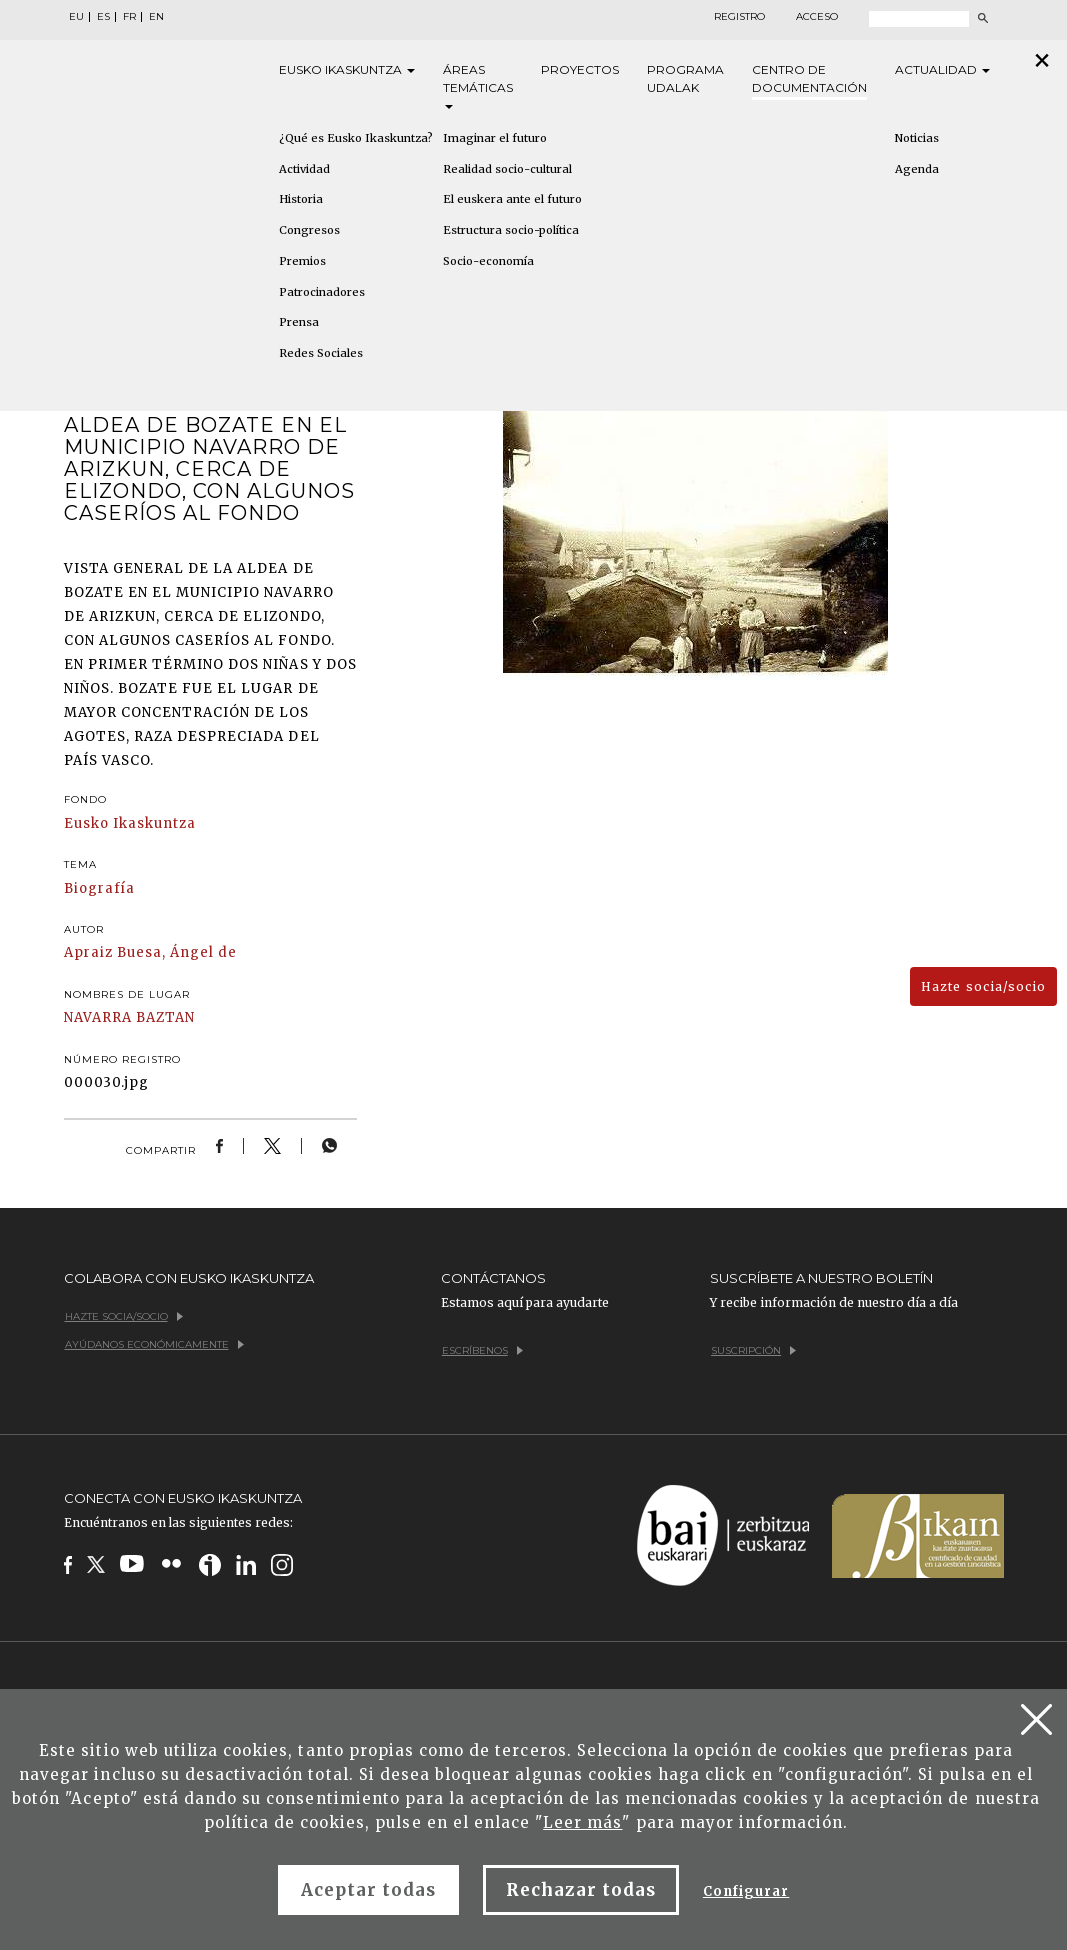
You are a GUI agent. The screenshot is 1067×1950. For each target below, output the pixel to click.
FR (129, 17)
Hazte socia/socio (983, 986)
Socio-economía (488, 261)
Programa (685, 79)
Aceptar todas (369, 1890)
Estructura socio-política (511, 230)
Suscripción (753, 1350)
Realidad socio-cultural (507, 169)
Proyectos (580, 69)
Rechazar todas (581, 1890)
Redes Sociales (321, 353)
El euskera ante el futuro (512, 199)
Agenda (917, 169)
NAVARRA (98, 1017)
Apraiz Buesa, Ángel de (151, 952)
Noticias (917, 138)
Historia (301, 199)
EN (156, 17)
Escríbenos (482, 1350)
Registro (739, 17)
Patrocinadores (322, 292)
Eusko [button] (347, 70)
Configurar (746, 1891)
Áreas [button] (478, 85)
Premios (302, 261)
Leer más (582, 1822)
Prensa (299, 322)
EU (76, 17)
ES (103, 17)
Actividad (304, 169)
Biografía (99, 888)
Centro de (809, 79)
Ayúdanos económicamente (154, 1344)
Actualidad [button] (942, 69)
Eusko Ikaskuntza (130, 823)
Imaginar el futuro (495, 138)
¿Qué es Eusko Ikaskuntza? (356, 138)
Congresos (309, 230)
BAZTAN (165, 1017)
